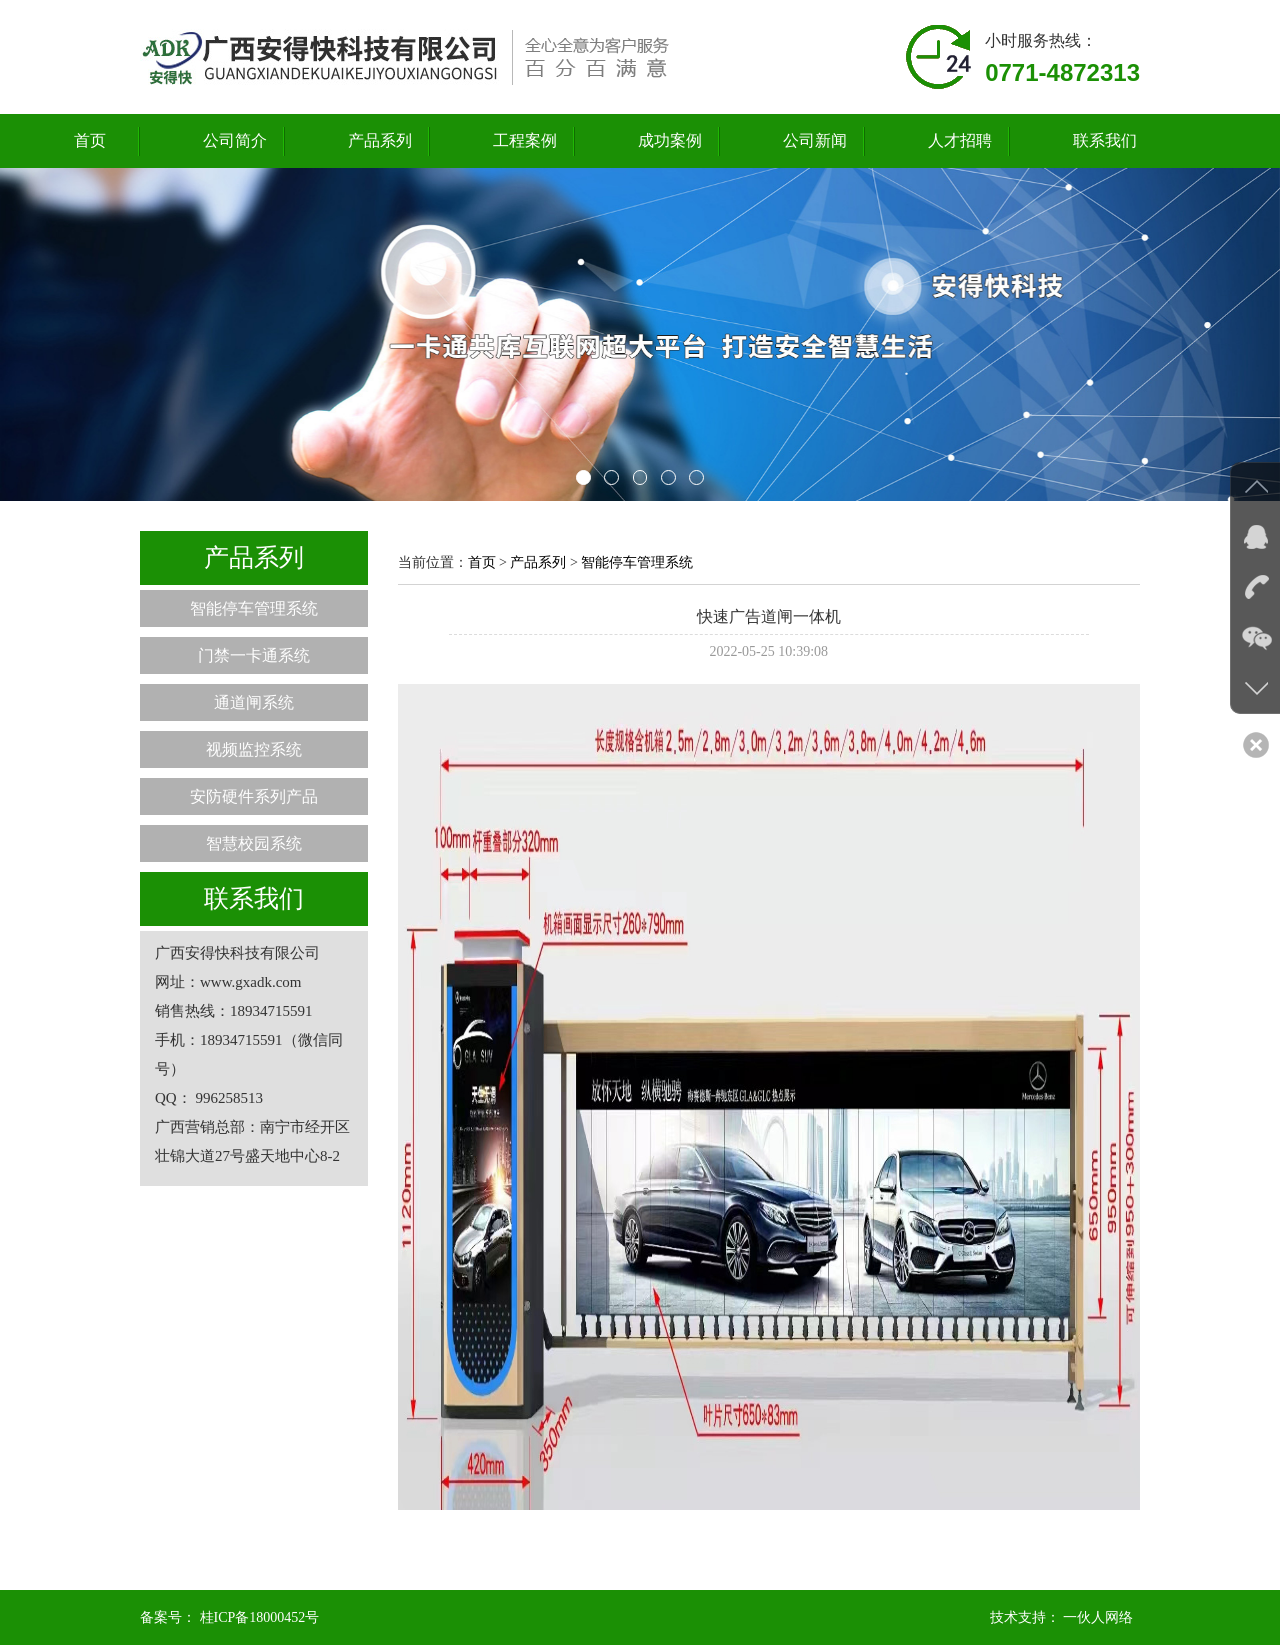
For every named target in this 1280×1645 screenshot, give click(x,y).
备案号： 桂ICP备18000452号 (229, 1617)
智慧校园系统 (254, 843)
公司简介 (235, 140)
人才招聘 (960, 140)
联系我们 (1105, 140)
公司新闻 (815, 140)
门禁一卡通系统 (254, 655)
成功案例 (670, 140)
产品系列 (380, 140)
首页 (90, 140)
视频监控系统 (254, 749)
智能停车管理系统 (254, 608)
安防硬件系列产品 (254, 796)
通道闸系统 (254, 702)
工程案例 (525, 140)
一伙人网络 (1098, 1617)
